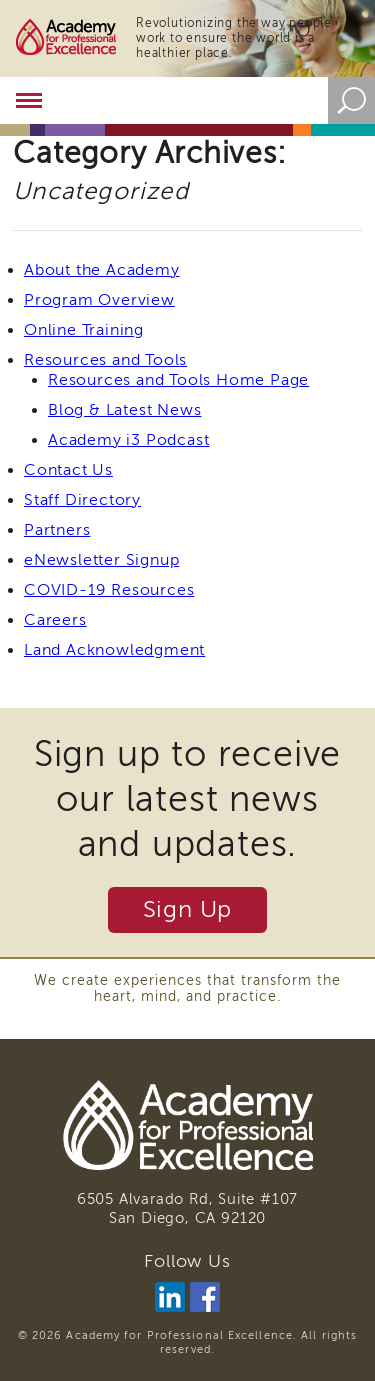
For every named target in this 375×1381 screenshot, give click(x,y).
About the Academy (102, 270)
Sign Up (188, 909)
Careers (55, 620)
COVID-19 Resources (109, 590)
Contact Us (68, 470)
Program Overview (99, 300)
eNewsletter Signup (101, 560)
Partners (57, 530)
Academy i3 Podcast (128, 440)
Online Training (84, 330)
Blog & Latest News (124, 410)
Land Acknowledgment (114, 650)
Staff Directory (82, 500)
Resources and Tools (105, 360)
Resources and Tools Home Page (178, 380)
